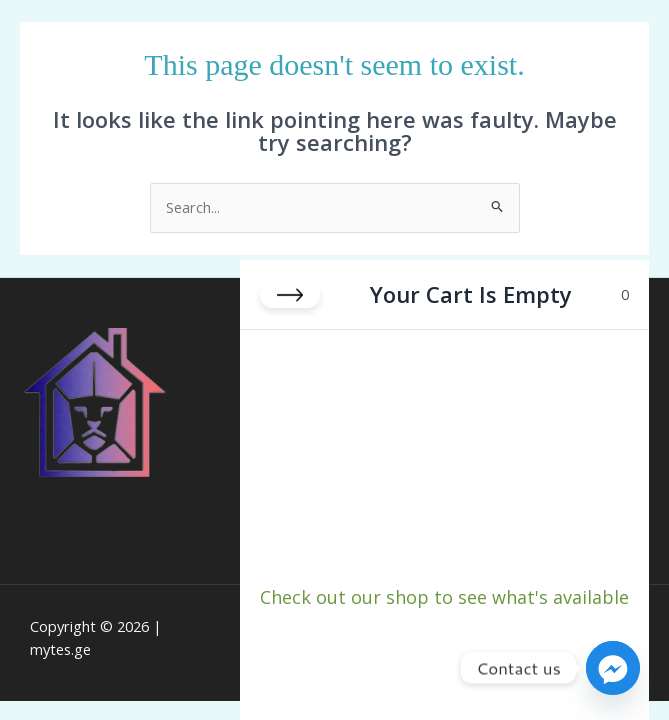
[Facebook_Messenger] (613, 668)
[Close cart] (290, 295)
